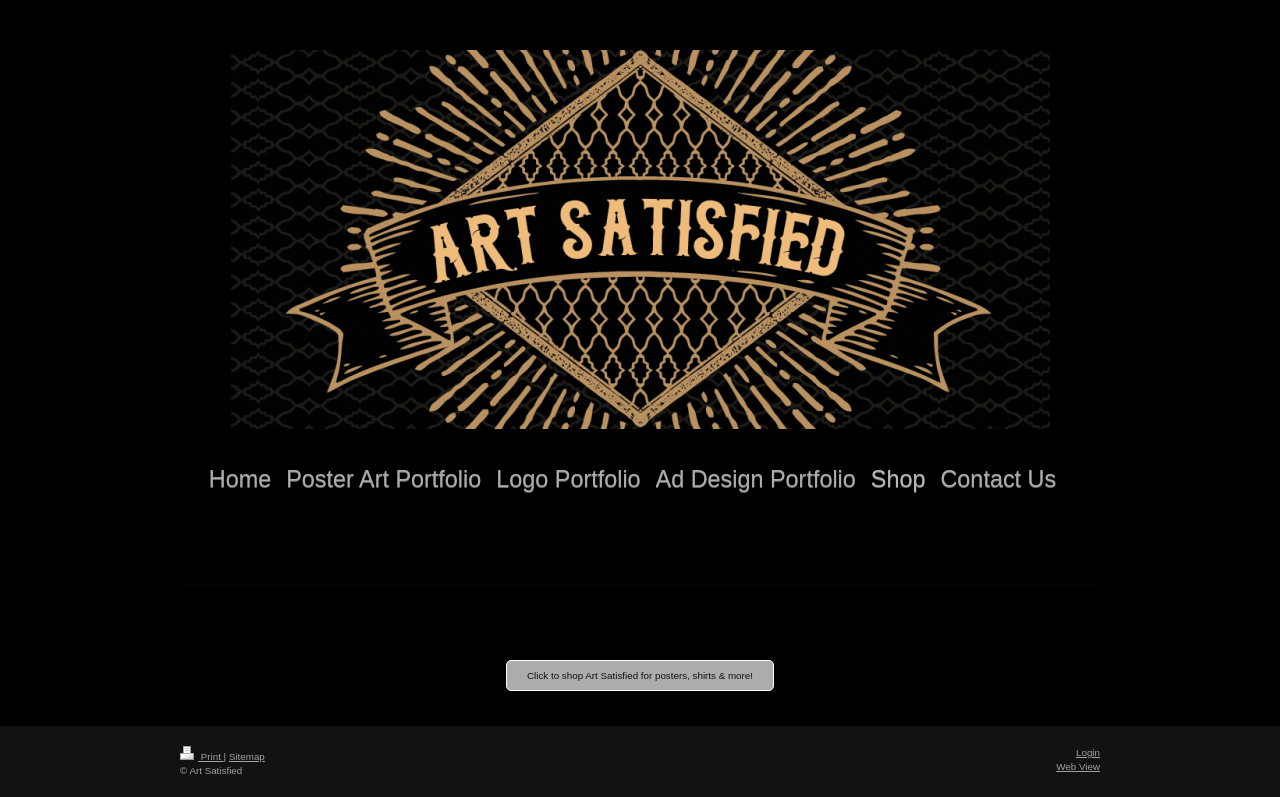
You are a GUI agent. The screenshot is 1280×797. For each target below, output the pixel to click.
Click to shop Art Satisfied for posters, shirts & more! (640, 675)
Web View (1078, 766)
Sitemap (247, 756)
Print (202, 756)
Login (1088, 752)
